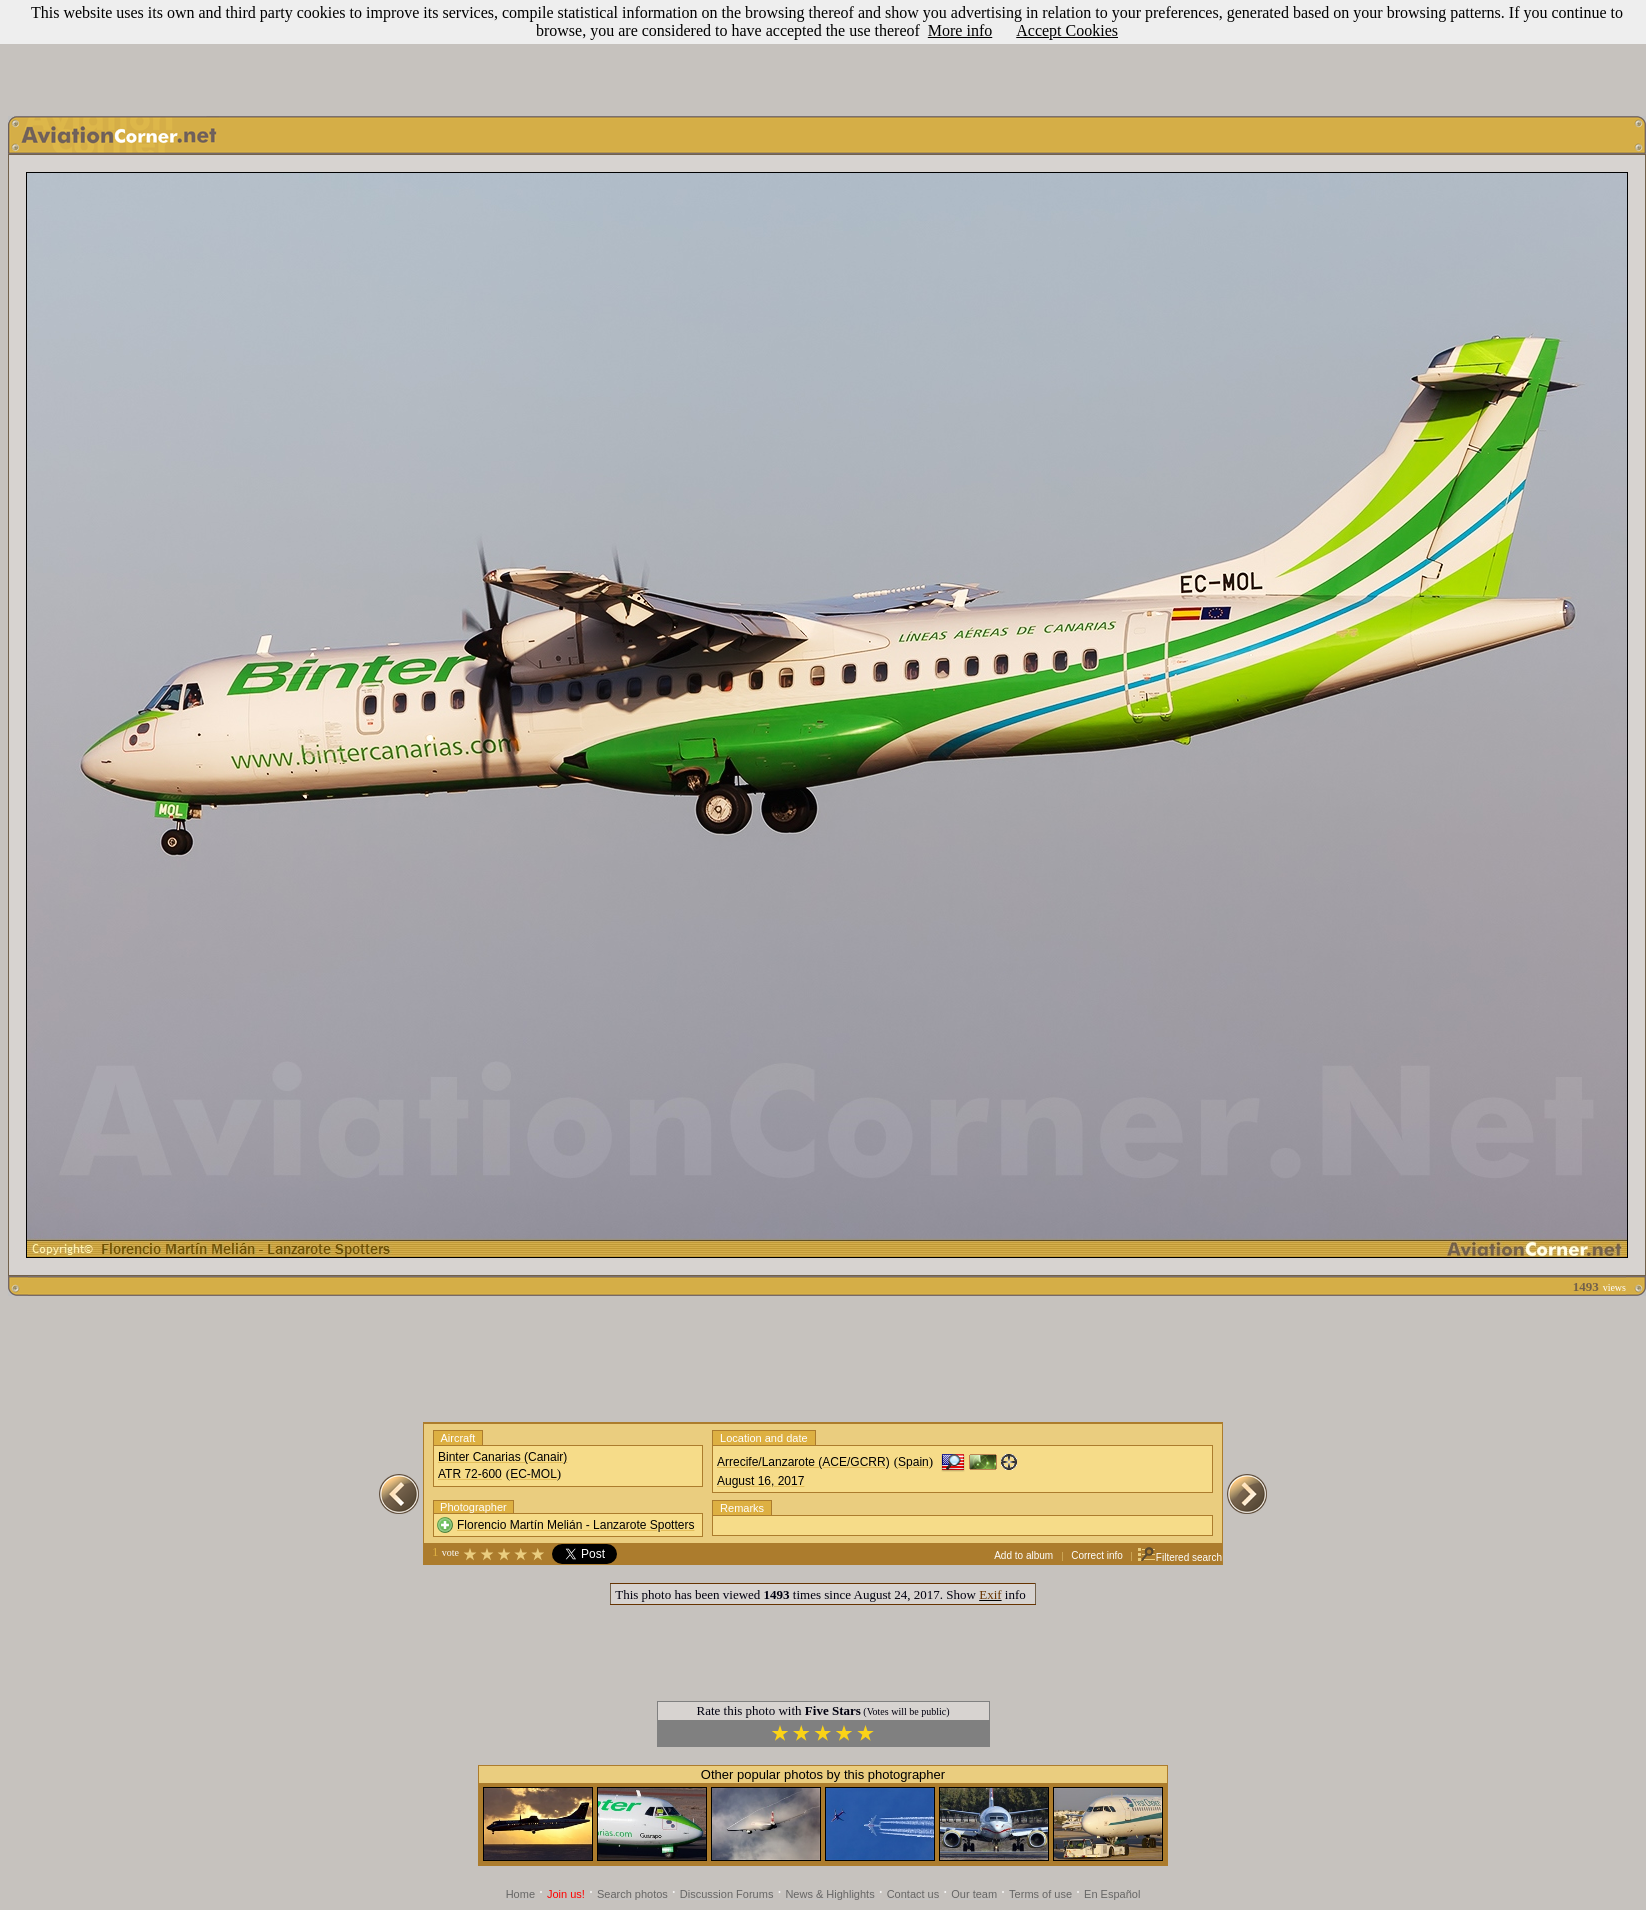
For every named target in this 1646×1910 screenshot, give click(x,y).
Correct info (1097, 1555)
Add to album (1023, 1555)
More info (960, 30)
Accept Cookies (1067, 30)
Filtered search (1179, 1557)
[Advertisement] (823, 53)
